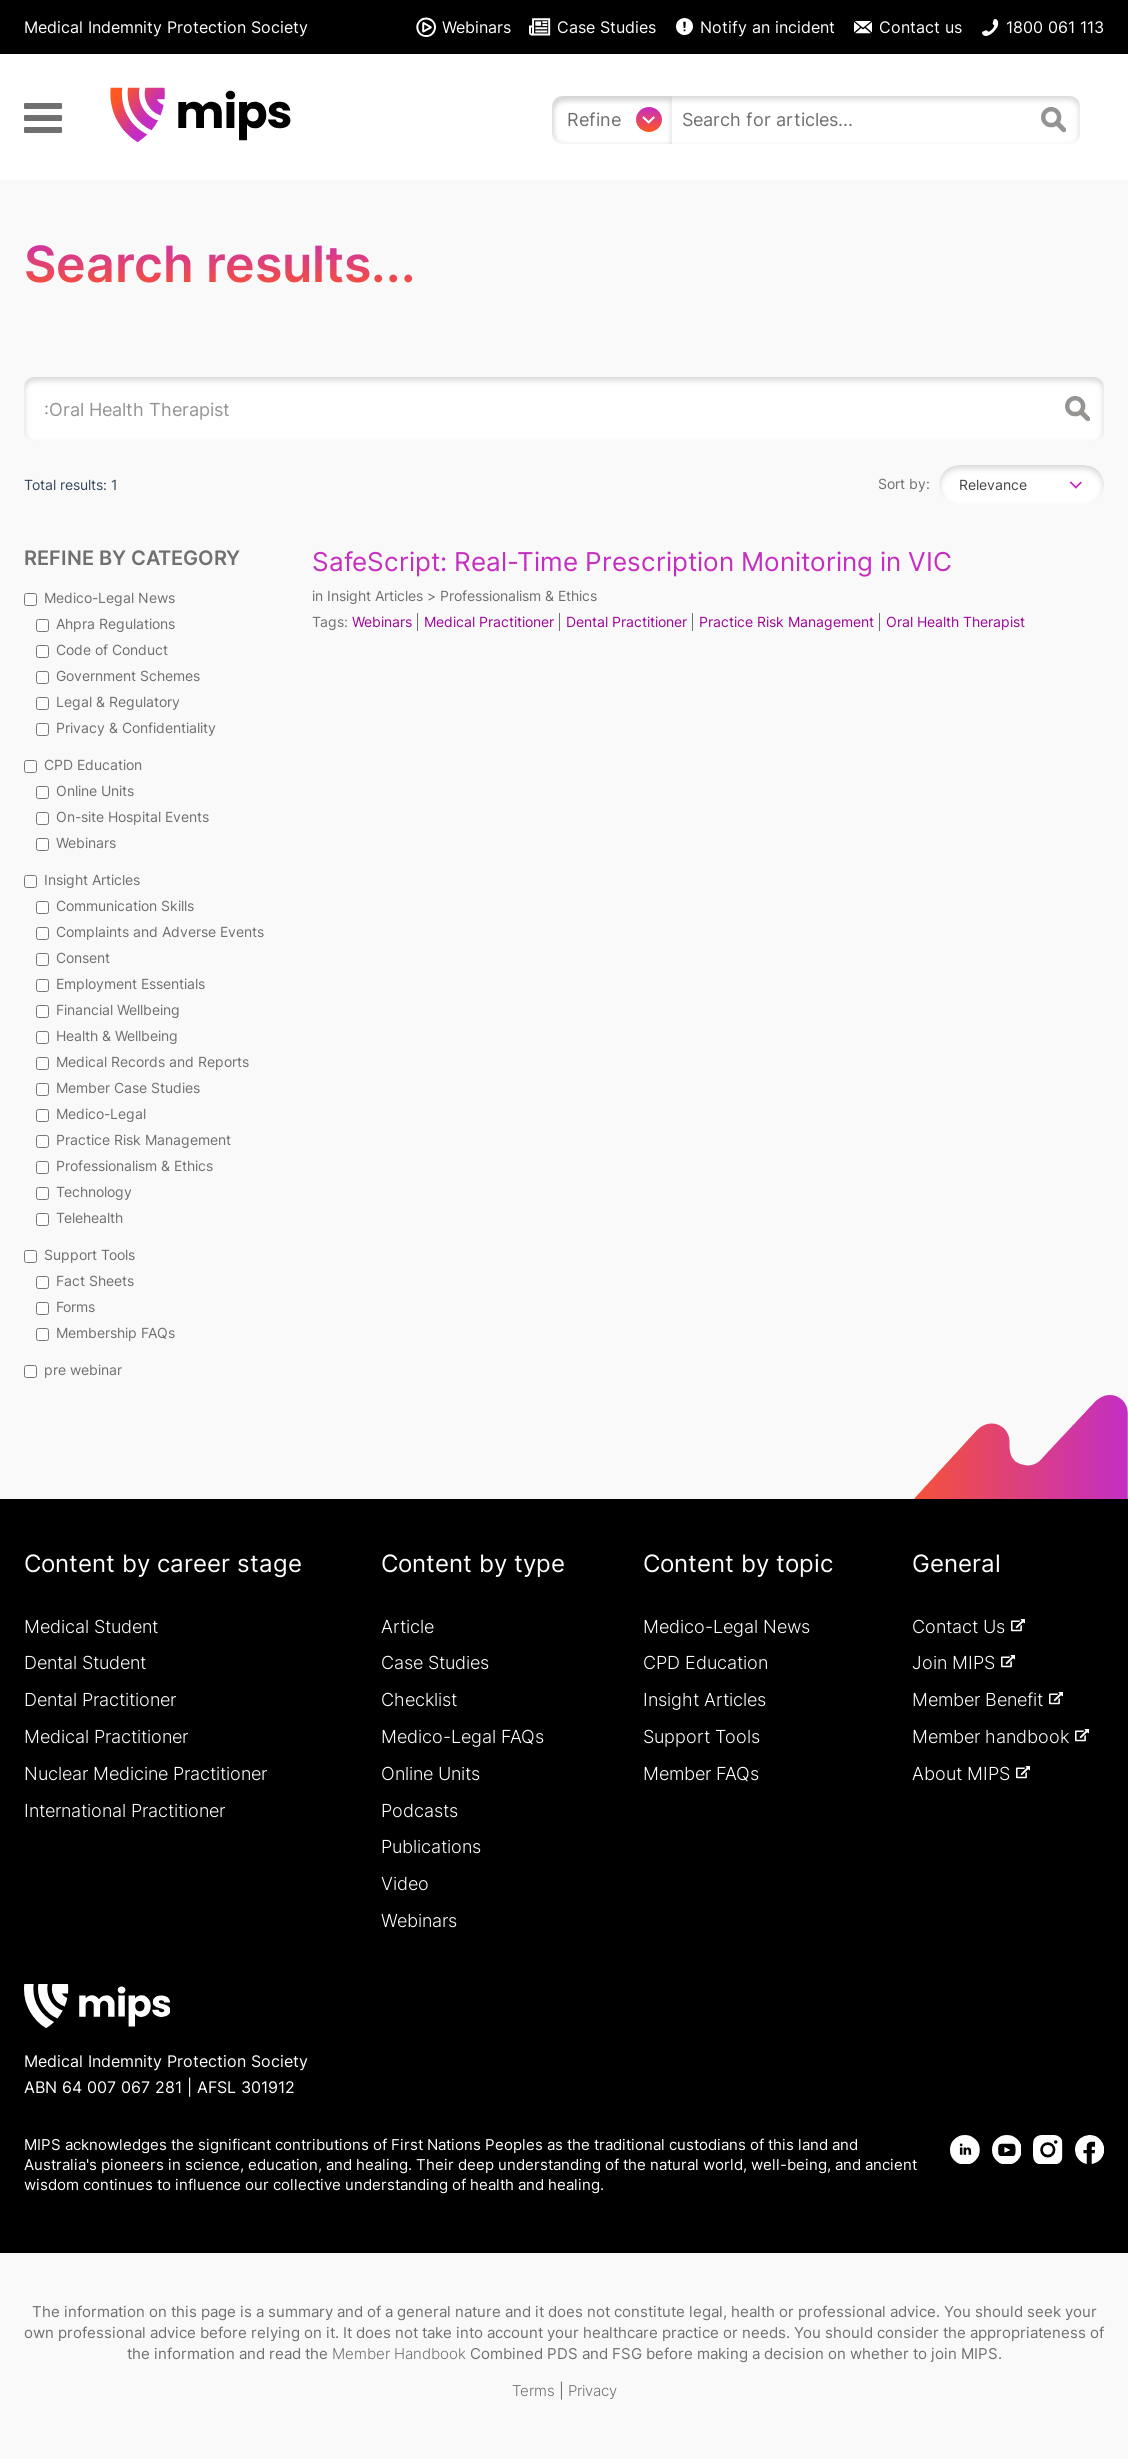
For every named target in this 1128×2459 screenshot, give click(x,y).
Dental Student (85, 1662)
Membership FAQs (105, 1332)
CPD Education (83, 764)
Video (405, 1883)
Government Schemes (118, 675)
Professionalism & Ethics (124, 1165)
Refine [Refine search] (594, 119)
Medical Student (91, 1626)
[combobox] (1021, 485)
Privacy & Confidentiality (126, 727)
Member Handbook (399, 2353)
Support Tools (79, 1254)
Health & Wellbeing (107, 1035)
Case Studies (435, 1662)
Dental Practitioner (626, 621)
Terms (533, 2390)
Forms (65, 1306)
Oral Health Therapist (955, 621)
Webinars (76, 842)
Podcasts (419, 1810)
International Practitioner (124, 1810)
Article (407, 1626)
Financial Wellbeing (108, 1009)
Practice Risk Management (133, 1139)
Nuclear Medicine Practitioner (145, 1773)
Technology (84, 1191)
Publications (431, 1846)
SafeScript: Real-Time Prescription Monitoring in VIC (632, 561)
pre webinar (73, 1369)
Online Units (85, 790)
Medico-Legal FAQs (462, 1736)
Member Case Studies (118, 1087)
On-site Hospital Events (122, 816)
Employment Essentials (120, 983)
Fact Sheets (85, 1280)
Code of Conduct (102, 649)
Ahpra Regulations (105, 623)
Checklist (419, 1699)
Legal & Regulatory (108, 701)
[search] (852, 120)
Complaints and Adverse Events (150, 931)
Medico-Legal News (99, 597)
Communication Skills (115, 905)
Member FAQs (701, 1773)
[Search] (1056, 128)
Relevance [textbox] (993, 484)
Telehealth (79, 1217)
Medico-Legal (91, 1113)
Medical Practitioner (489, 621)
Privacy (592, 2390)
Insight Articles (82, 879)
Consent (73, 957)
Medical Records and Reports (142, 1061)
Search (1074, 409)
